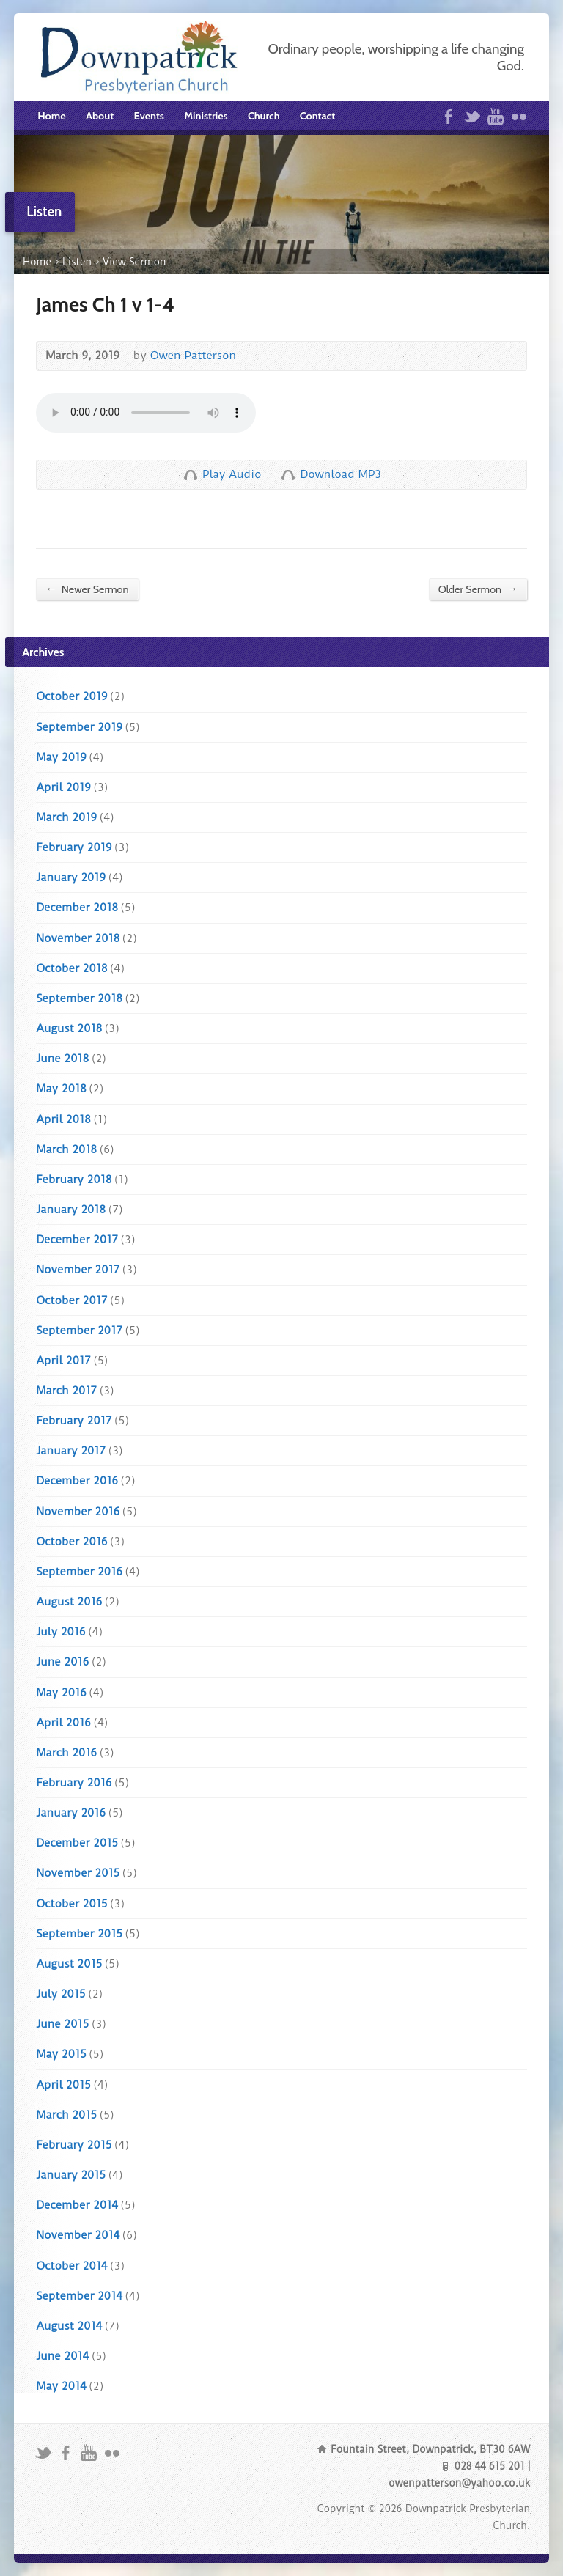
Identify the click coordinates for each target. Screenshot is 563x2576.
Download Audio (287, 474)
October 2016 (71, 1541)
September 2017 (79, 1330)
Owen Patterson (193, 355)
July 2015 (60, 1994)
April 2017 (63, 1360)
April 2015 (63, 2084)
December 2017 (77, 1239)
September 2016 (79, 1571)
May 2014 (61, 2386)
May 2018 (61, 1088)
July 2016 (60, 1631)
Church (264, 115)
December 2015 (77, 1843)
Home (51, 115)
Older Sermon (478, 589)
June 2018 (62, 1058)
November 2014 (77, 2235)
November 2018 (77, 938)
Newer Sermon (86, 589)
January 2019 (71, 877)
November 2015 (77, 1873)
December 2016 (77, 1480)
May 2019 (61, 757)
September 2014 (79, 2296)
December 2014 (77, 2205)
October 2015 (71, 1903)
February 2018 (73, 1179)
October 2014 (71, 2266)
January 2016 (71, 1812)
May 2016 (61, 1692)
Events (148, 115)
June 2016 (62, 1661)
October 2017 (71, 1300)
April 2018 (63, 1119)
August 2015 (69, 1963)
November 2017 (77, 1269)
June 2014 (62, 2356)
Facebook (448, 116)
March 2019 (66, 817)
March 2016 (66, 1752)
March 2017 (66, 1390)
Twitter (471, 116)
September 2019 (79, 727)
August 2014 (69, 2326)
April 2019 (63, 787)
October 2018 (71, 968)
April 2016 (63, 1722)
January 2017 (71, 1450)
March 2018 (66, 1149)
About (100, 115)
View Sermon (134, 262)
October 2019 (71, 696)
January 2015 (71, 2175)
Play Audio (190, 474)
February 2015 (73, 2145)
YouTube (495, 116)
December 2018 (77, 907)
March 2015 (66, 2114)
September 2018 (79, 998)
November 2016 (77, 1511)
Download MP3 (340, 474)
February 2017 (73, 1420)
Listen (77, 262)
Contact (317, 115)
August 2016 (69, 1601)
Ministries (205, 115)
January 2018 (71, 1209)
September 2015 (79, 1933)
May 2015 (61, 2054)
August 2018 (69, 1028)
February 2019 (73, 847)
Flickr (518, 116)
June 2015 (62, 2024)
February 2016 (73, 1782)
